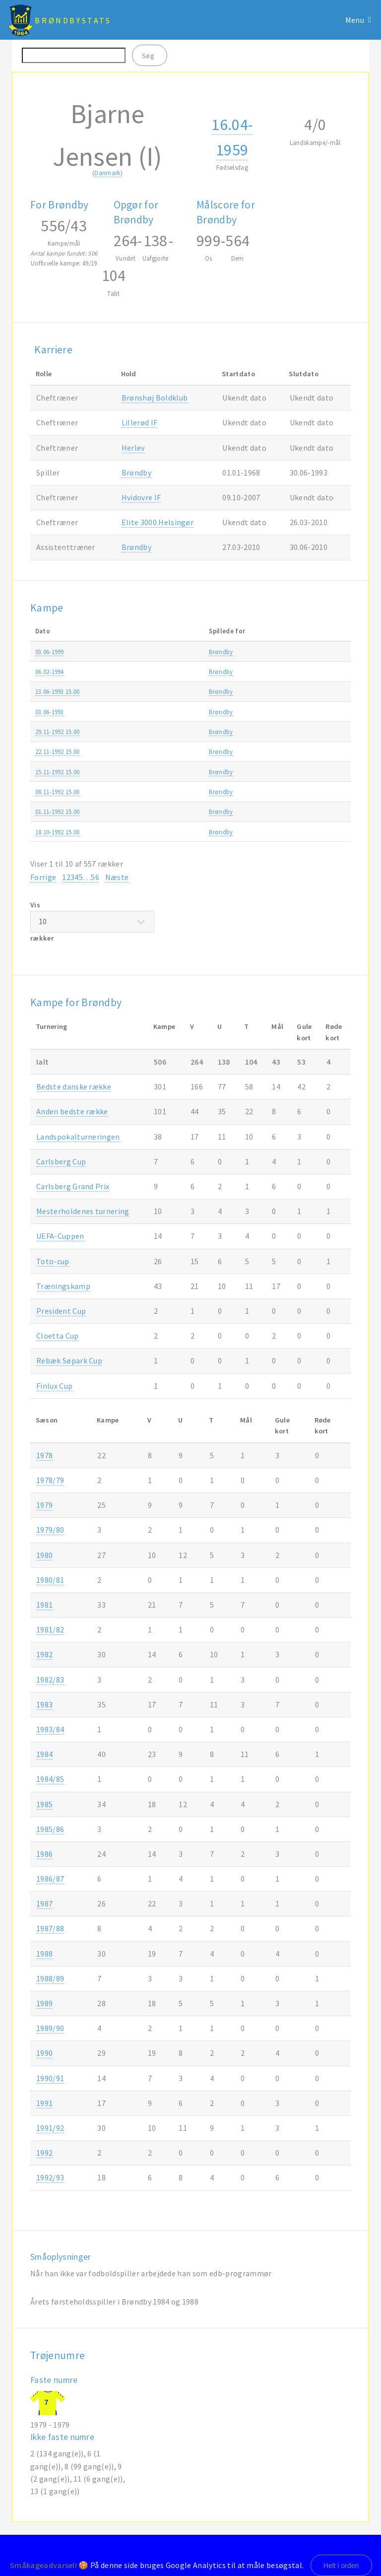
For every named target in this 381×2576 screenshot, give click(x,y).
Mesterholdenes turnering (82, 1211)
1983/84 (50, 1729)
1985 (44, 1804)
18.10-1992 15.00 (57, 832)
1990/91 (50, 2078)
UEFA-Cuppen (60, 1236)
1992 (44, 2153)
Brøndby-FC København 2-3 (173, 691)
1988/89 (50, 1978)
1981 (44, 1605)
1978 (44, 1455)
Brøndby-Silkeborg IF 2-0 (169, 792)
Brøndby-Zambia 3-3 (164, 712)
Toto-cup (52, 1261)
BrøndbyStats (73, 20)
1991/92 (50, 2128)
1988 (44, 1954)
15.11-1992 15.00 (57, 772)
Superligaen (290, 691)
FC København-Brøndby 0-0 (173, 772)
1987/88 (50, 1928)
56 (95, 877)
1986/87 (50, 1879)
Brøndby (136, 472)
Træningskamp (295, 652)
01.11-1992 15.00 (57, 811)
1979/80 (50, 1530)
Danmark (107, 173)
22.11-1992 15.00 (57, 751)
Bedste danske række (73, 1086)
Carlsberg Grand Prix (72, 1186)
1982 (44, 1654)
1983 (44, 1704)
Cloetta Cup (57, 1336)
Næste (117, 877)
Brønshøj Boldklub (155, 398)
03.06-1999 (49, 652)
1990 (44, 2053)
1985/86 (50, 1829)
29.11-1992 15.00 (57, 732)
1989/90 (50, 2028)
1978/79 (50, 1480)
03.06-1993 (49, 712)
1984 (44, 1754)
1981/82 (50, 1629)
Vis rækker (92, 921)
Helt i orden (341, 2566)
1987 (44, 1903)
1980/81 (50, 1580)
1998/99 (335, 652)
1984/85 (50, 1779)
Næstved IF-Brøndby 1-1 (168, 811)
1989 (44, 2003)
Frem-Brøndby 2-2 (160, 832)
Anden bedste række (72, 1111)
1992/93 (335, 691)
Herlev (133, 448)
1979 (44, 1505)
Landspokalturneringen (78, 1137)
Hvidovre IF (141, 497)
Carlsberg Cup (61, 1161)
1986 (44, 1854)
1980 (44, 1555)
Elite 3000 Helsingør (157, 522)
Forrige (43, 877)
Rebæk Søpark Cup (69, 1360)
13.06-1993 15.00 (57, 691)
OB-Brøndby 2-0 (157, 751)
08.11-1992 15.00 (57, 792)
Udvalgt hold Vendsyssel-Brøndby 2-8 (187, 652)
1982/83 (50, 1680)
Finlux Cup (54, 1386)
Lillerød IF (140, 422)
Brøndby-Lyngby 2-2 (163, 732)
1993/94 (335, 672)
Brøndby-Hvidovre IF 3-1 (168, 672)
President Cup (61, 1311)
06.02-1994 (49, 672)
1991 (44, 2103)
